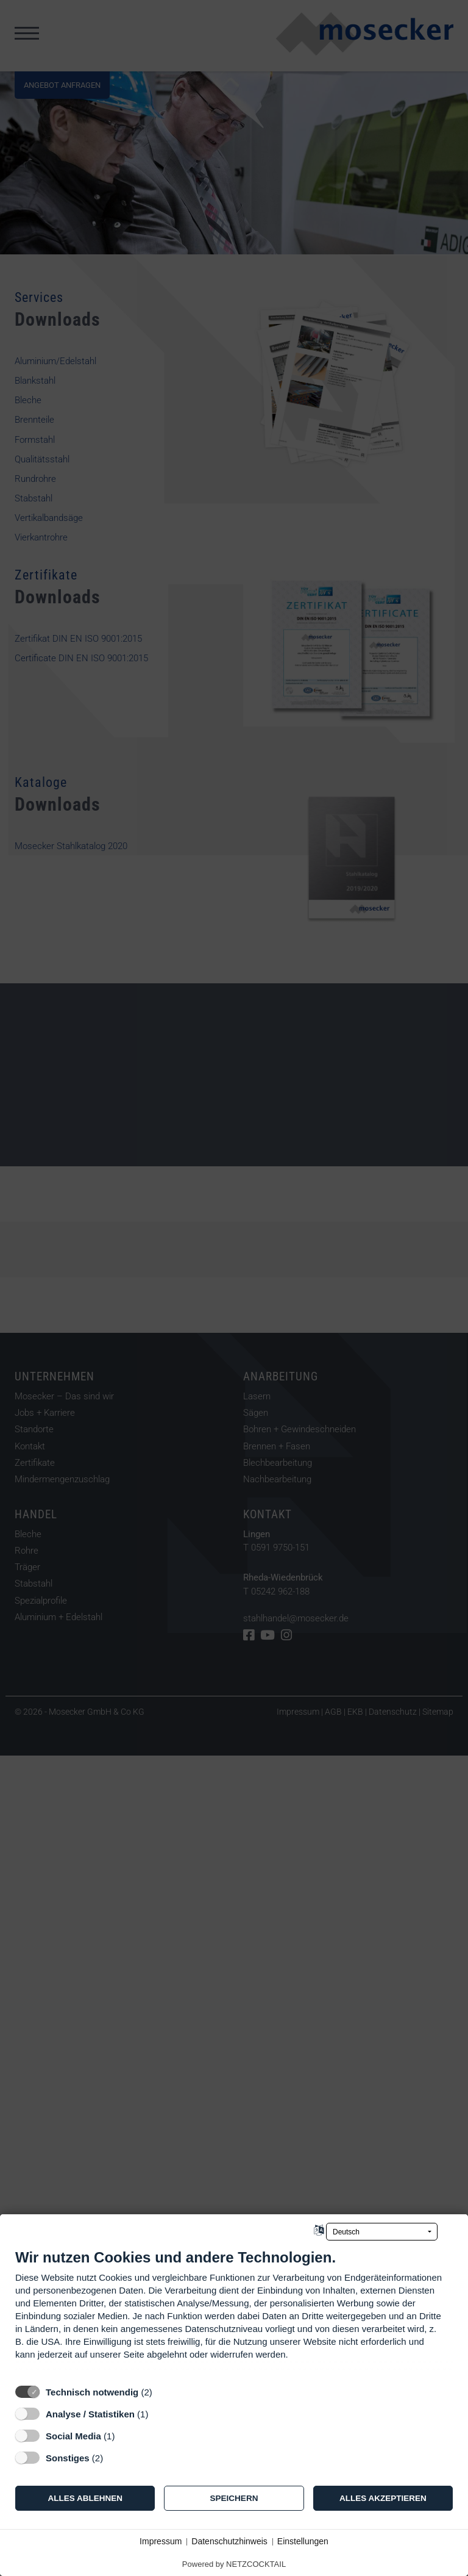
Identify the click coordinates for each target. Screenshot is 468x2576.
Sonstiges (68, 2458)
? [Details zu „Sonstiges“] (114, 2458)
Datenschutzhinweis (229, 2541)
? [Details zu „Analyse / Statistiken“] (159, 2414)
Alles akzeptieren (383, 2498)
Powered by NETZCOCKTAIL (234, 2564)
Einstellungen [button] (302, 2541)
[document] (234, 2313)
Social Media (73, 2436)
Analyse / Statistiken (90, 2414)
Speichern (234, 2498)
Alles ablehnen (85, 2498)
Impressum (161, 2541)
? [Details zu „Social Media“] (126, 2436)
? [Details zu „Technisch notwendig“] (163, 2392)
